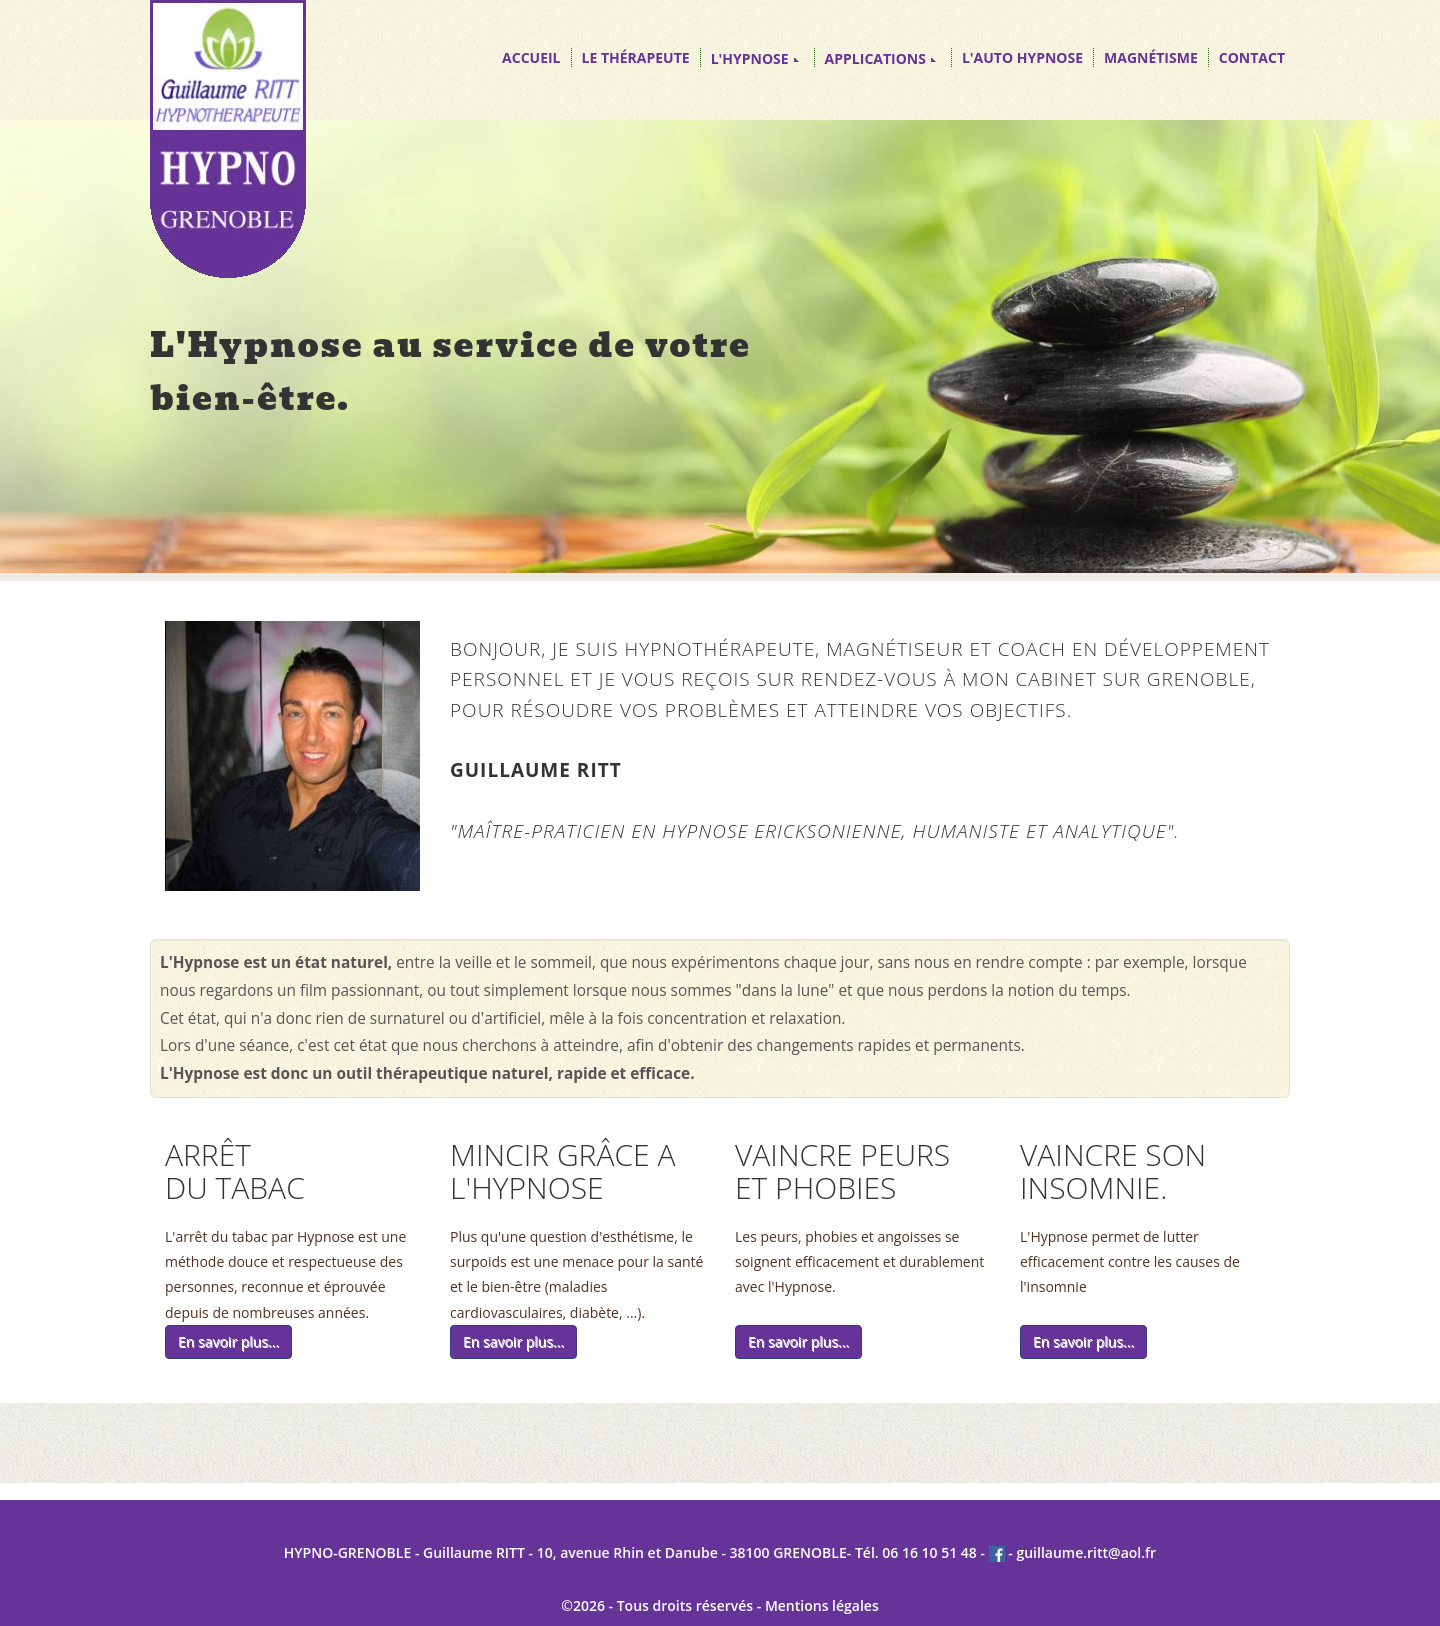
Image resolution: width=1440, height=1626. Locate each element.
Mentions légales (822, 1605)
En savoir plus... (228, 1341)
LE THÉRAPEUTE (636, 57)
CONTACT (1252, 57)
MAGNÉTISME (1151, 57)
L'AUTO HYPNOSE (1022, 57)
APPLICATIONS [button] (880, 58)
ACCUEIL (531, 57)
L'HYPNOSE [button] (755, 58)
